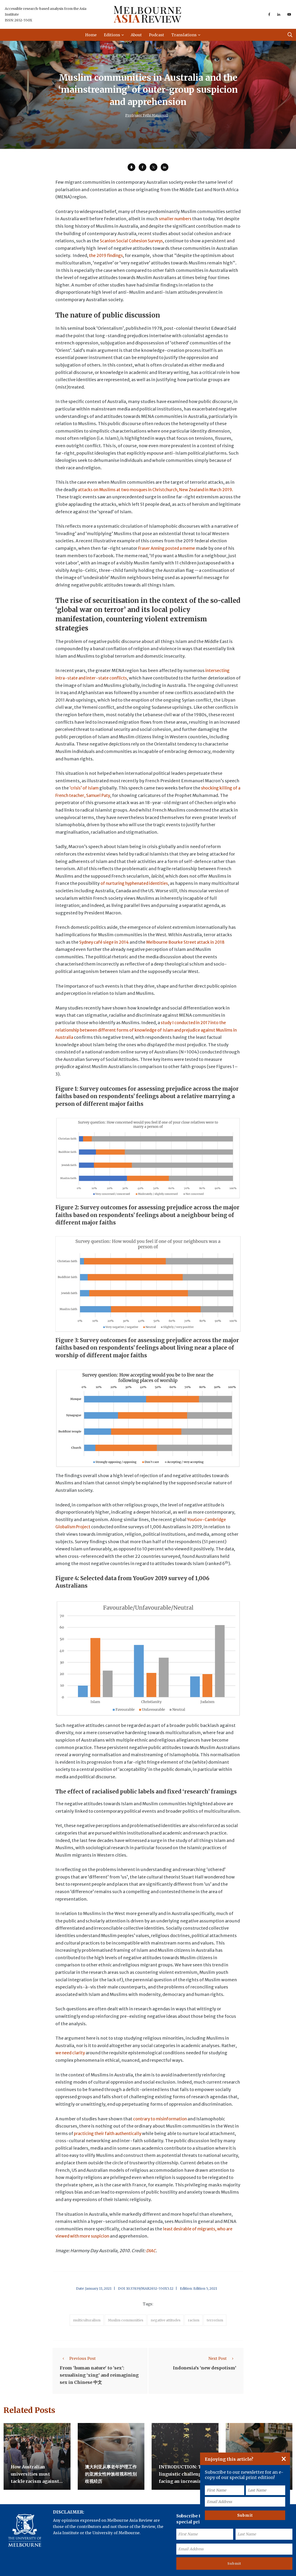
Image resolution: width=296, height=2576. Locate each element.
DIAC (151, 2250)
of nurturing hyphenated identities (137, 883)
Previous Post (78, 2358)
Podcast (157, 34)
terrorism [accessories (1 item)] (215, 2320)
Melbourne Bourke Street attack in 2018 (190, 942)
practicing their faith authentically (110, 2133)
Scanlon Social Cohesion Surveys (142, 241)
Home (91, 34)
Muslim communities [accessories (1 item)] (125, 2320)
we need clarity (70, 2053)
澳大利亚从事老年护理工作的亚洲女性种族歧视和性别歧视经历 (111, 2474)
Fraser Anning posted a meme (169, 548)
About (136, 34)
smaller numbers (176, 218)
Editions (113, 34)
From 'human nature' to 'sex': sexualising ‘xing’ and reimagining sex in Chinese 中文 (99, 2375)
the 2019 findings (129, 255)
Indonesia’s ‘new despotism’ (204, 2368)
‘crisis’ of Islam (85, 788)
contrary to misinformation (161, 2119)
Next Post (222, 2358)
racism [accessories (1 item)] (193, 2320)
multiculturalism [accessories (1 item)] (87, 2320)
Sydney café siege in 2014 (105, 942)
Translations (184, 34)
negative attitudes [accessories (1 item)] (165, 2320)
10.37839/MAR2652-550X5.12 (149, 2288)
